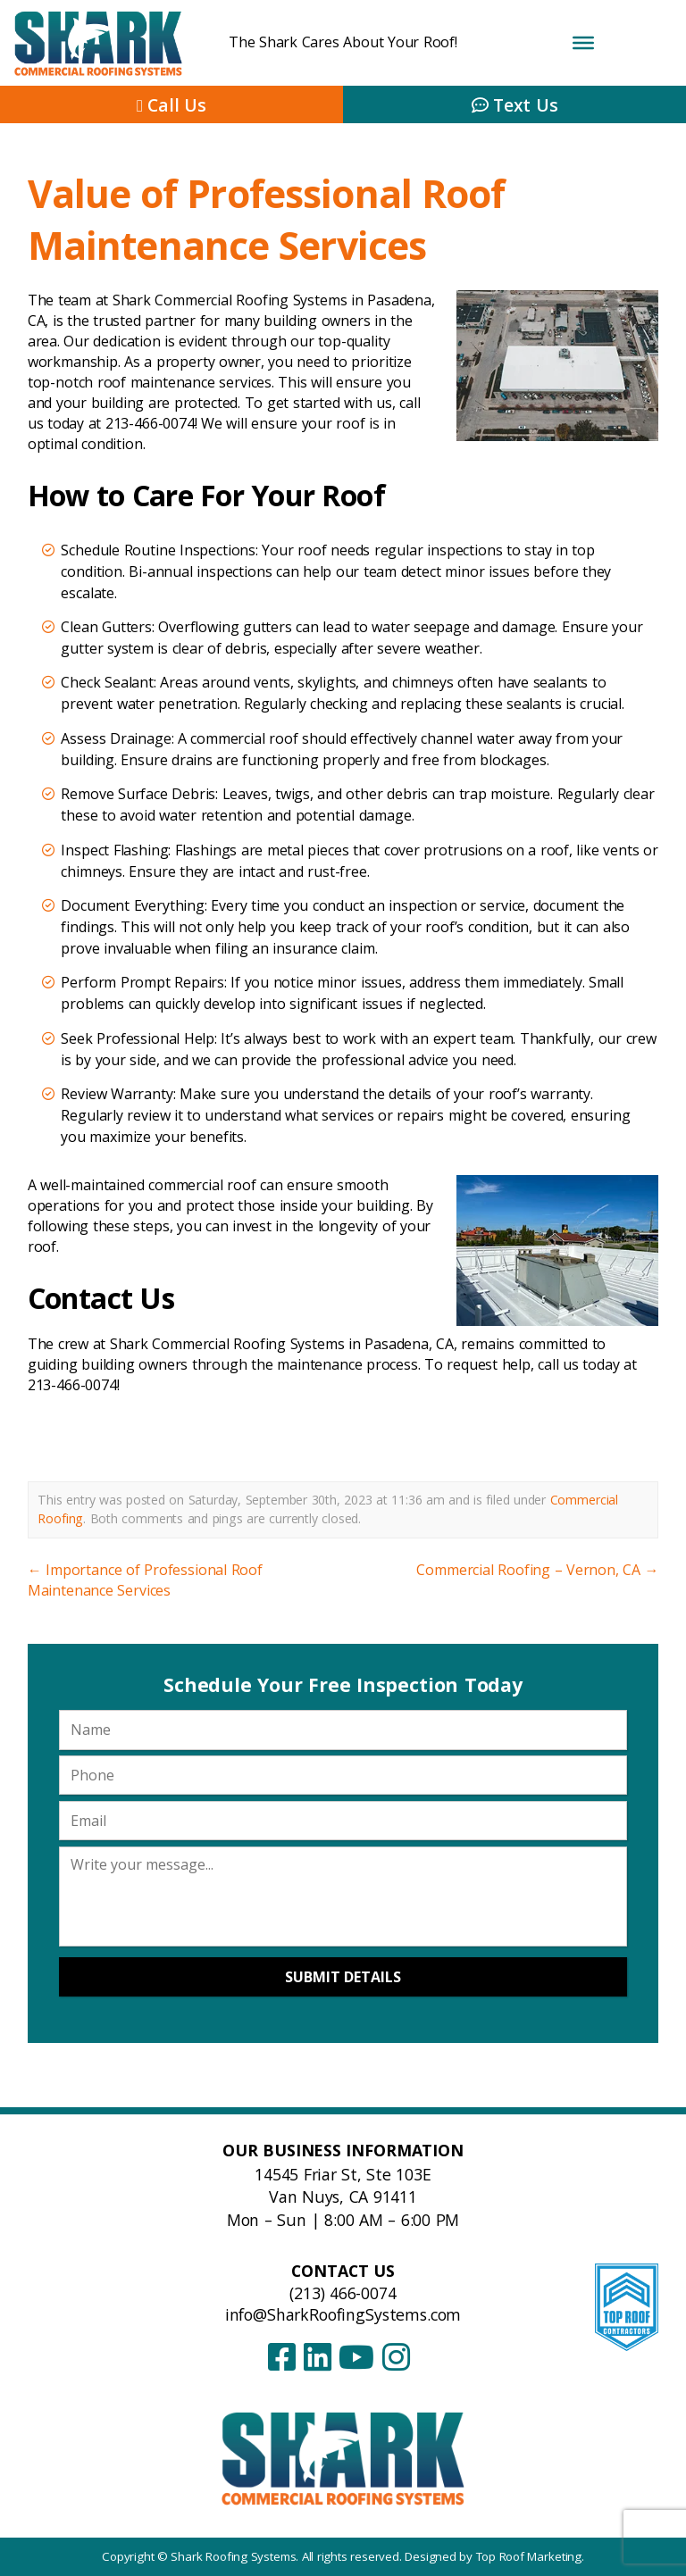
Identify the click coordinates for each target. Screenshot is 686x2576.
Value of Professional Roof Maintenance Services (267, 219)
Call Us (171, 105)
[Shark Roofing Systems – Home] (343, 2457)
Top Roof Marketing (528, 2556)
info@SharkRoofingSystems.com (343, 2314)
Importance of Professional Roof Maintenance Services (145, 1580)
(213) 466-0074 (342, 2293)
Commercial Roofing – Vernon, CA (537, 1570)
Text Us (515, 105)
